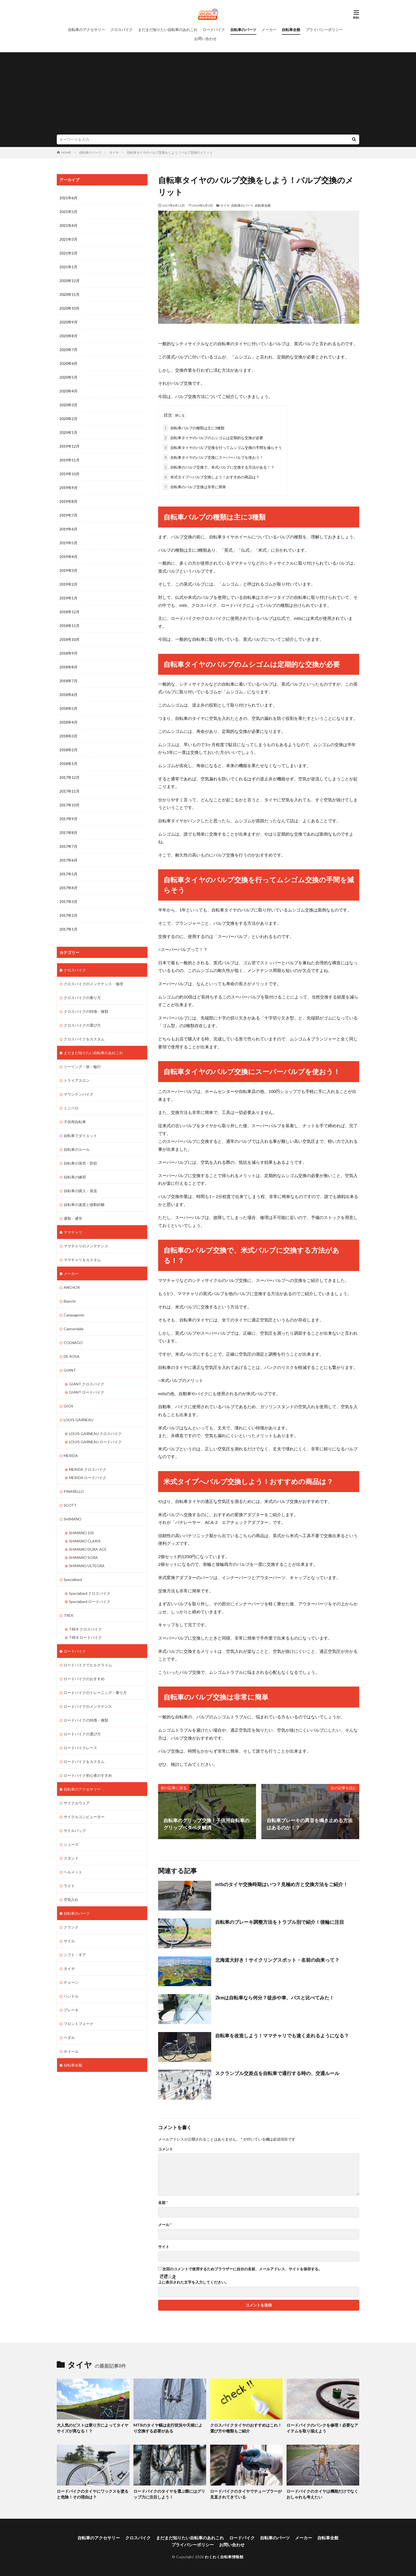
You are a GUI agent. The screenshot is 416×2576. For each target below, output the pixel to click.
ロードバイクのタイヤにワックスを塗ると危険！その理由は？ (92, 2494)
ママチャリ (73, 1232)
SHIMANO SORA (83, 1557)
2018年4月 (68, 722)
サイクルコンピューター (84, 1816)
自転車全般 (291, 29)
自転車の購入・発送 (80, 1190)
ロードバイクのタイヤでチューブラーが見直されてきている (246, 2494)
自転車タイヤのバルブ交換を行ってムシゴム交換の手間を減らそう (222, 447)
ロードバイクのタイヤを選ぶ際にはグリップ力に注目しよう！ (169, 2494)
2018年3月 (68, 736)
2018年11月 (69, 625)
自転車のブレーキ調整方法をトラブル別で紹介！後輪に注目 (279, 1922)
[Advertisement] (208, 95)
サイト (163, 2247)
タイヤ (114, 152)
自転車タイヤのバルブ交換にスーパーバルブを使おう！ (213, 457)
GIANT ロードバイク (86, 1392)
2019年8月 (68, 501)
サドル (69, 1941)
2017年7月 (68, 846)
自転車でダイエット (80, 1135)
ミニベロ (71, 1108)
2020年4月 (68, 391)
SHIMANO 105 (81, 1533)
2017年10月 (69, 805)
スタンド (71, 1858)
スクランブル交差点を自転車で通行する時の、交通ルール (277, 2073)
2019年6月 (68, 529)
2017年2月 (68, 915)
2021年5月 (68, 211)
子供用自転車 (75, 1122)
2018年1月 (68, 763)
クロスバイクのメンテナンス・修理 (93, 984)
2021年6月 (68, 198)
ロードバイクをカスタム (84, 1761)
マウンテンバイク (78, 1094)
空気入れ (71, 1899)
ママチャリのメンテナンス (86, 1246)
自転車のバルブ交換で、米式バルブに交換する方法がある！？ (218, 467)
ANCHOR (72, 1287)
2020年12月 (69, 280)
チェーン (71, 1982)
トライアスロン (77, 1080)
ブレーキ (71, 2010)
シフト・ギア (75, 1954)
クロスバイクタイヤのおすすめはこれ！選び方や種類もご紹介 (246, 2428)
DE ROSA (72, 1356)
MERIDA (71, 1455)
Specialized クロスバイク (89, 1593)
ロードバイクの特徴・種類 (86, 1720)
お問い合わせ (205, 38)
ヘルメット (73, 1872)
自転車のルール (77, 1149)
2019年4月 (68, 556)
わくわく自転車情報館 (224, 2557)
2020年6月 (68, 363)
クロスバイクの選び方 (82, 1025)
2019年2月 (68, 584)
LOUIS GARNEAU (78, 1419)
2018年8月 (68, 667)
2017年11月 (69, 791)
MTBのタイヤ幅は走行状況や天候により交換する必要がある (167, 2428)
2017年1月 (68, 929)
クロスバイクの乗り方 (82, 997)
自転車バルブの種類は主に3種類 (193, 427)
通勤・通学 (73, 1218)
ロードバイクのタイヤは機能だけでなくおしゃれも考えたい (322, 2494)
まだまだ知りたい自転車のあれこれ (167, 29)
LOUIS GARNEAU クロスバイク (95, 1433)
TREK (68, 1615)
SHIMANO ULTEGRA (87, 1565)
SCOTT (70, 1505)
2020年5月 (68, 377)
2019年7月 (68, 515)
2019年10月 (69, 474)
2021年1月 (68, 267)
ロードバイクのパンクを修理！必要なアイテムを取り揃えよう (322, 2428)
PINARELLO (74, 1491)
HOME (66, 152)
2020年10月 (69, 308)
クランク (71, 1927)
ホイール (71, 2051)
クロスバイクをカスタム (84, 1039)
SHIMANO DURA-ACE (88, 1549)
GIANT (70, 1370)
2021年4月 (68, 225)
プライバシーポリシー (324, 29)
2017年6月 (68, 860)
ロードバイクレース (80, 1747)
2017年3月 (68, 901)
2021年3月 (68, 239)
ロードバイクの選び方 (82, 1734)
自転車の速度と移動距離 (84, 1204)
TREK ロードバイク (85, 1637)
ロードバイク (214, 29)
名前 (163, 2203)
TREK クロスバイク (85, 1629)
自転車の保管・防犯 (80, 1163)
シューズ (71, 1844)
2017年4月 (68, 887)
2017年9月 (68, 818)
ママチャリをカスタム (82, 1259)
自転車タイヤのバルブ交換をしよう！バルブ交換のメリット (170, 152)
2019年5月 (68, 543)
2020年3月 (68, 405)
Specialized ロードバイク (89, 1601)
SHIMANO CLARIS (85, 1541)
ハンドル (71, 1996)
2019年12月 (69, 446)
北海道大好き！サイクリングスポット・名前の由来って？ (277, 1960)
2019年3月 (68, 570)
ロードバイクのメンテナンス (88, 1706)
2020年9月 (68, 322)
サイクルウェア (77, 1803)
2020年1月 (68, 432)
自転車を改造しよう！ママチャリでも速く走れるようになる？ (282, 2035)
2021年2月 (68, 253)
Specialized (73, 1579)
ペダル (69, 2037)
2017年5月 (68, 874)
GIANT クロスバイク (86, 1384)
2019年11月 (69, 460)
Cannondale (74, 1328)
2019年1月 (68, 598)
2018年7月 (68, 680)
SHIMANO (72, 1519)
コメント (165, 2149)
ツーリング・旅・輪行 (82, 1066)
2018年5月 (68, 708)
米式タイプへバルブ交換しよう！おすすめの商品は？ (211, 477)
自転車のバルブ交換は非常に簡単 (194, 486)
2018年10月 (69, 639)
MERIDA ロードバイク (87, 1477)
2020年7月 (68, 349)
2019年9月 (68, 487)
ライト (69, 1885)
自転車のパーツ (243, 29)
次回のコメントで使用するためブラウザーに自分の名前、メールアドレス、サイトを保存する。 (242, 2269)
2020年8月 (68, 336)
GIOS (68, 1406)
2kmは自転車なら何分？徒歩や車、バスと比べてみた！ (274, 1997)
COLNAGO (73, 1342)
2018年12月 (69, 612)
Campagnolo (74, 1315)
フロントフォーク (78, 2023)
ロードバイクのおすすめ (84, 1678)
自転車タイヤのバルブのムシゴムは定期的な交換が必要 (213, 437)
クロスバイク (121, 29)
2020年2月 (68, 418)
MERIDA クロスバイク (87, 1469)
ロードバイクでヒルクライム (88, 1665)
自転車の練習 (75, 1177)
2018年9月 (68, 653)
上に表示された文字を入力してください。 (193, 2282)
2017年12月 (69, 777)
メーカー (269, 29)
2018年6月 (68, 694)
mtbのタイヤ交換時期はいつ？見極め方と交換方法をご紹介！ (281, 1884)
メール (164, 2225)
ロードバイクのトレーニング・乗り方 (95, 1692)
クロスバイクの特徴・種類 (86, 1011)
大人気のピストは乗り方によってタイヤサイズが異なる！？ (92, 2428)
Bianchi (70, 1301)
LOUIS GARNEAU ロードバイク (95, 1442)
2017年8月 (68, 832)
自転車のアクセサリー (86, 29)
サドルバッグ (75, 1830)
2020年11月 (69, 294)
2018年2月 (68, 749)
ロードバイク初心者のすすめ (88, 1775)
